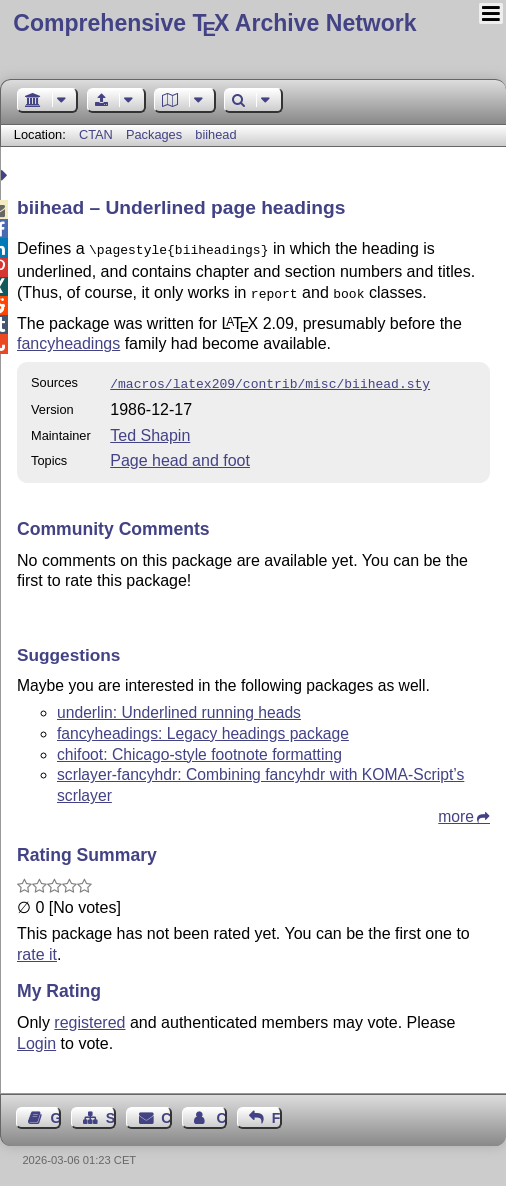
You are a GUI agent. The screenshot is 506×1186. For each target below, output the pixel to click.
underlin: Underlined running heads (179, 706)
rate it (37, 948)
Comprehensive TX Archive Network (214, 23)
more (456, 810)
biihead (215, 134)
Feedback (277, 1112)
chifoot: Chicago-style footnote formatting (199, 748)
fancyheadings (68, 339)
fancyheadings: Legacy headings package (203, 727)
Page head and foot (180, 454)
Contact (166, 1112)
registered (89, 1016)
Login (36, 1037)
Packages (156, 134)
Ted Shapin (150, 429)
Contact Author (221, 1112)
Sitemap (111, 1112)
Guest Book (56, 1112)
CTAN (96, 134)
